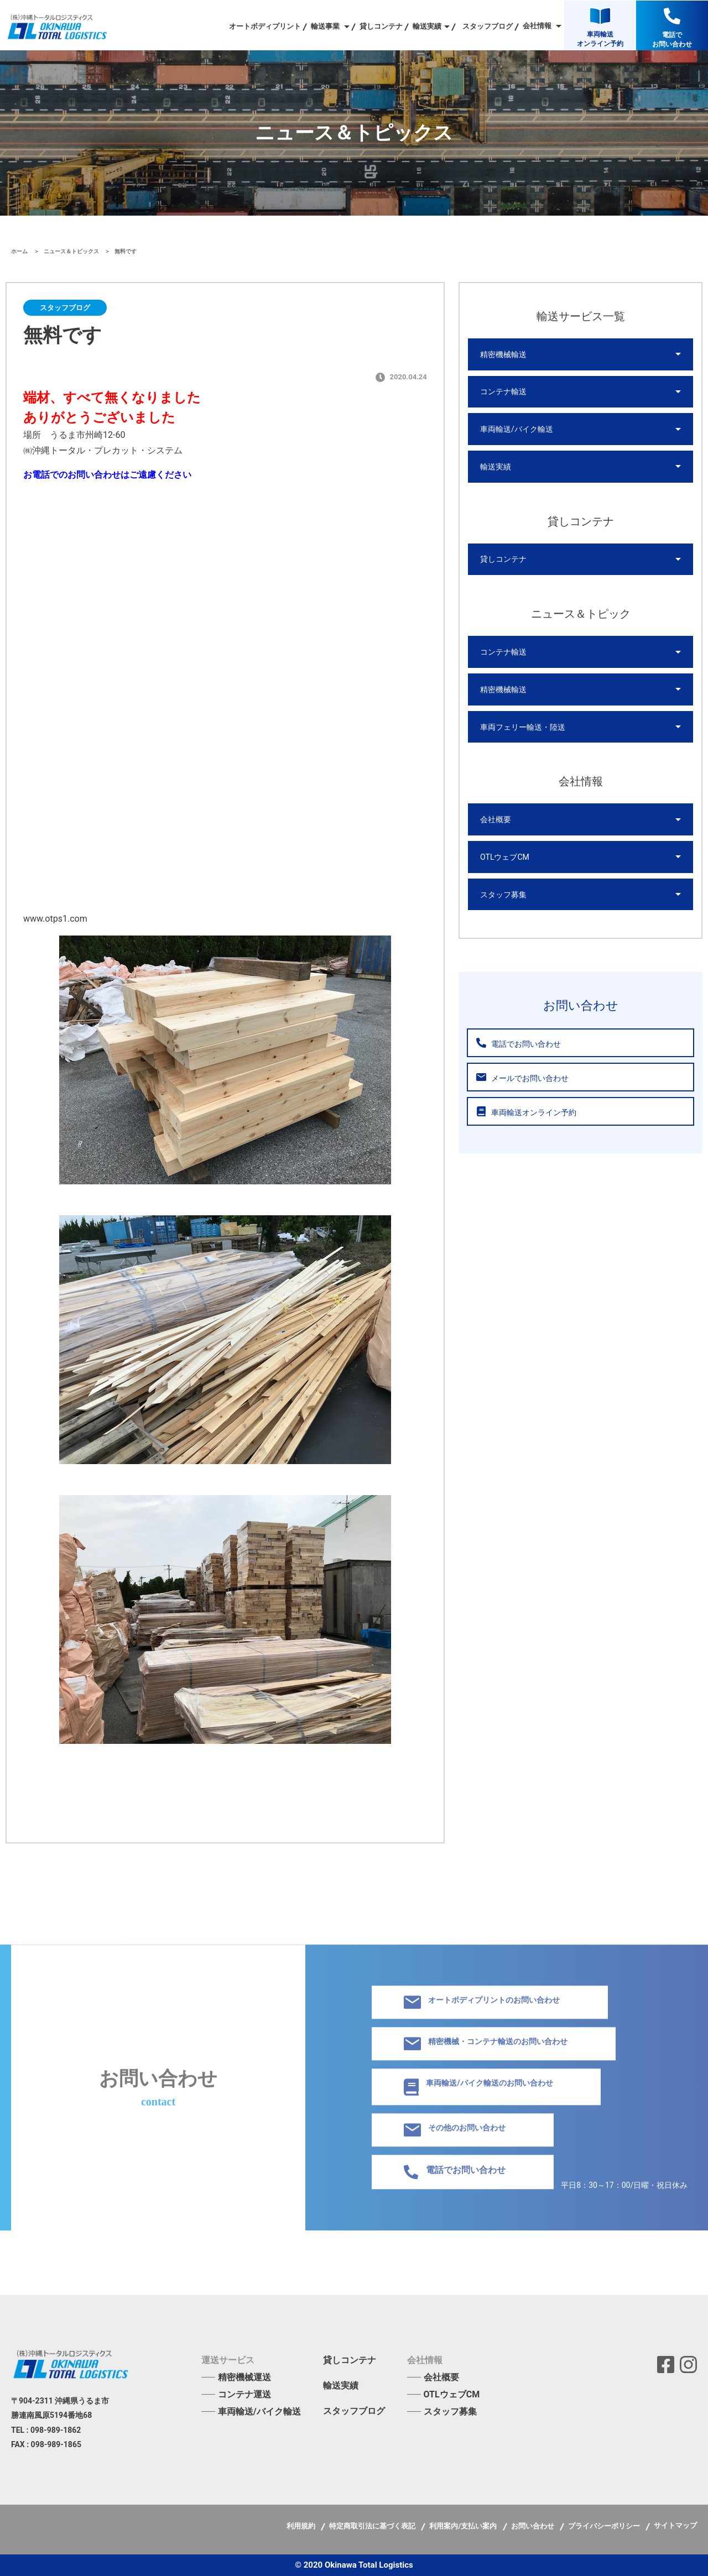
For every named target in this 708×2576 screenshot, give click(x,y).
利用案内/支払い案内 (463, 2526)
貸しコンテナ (381, 26)
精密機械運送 (244, 2377)
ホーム (20, 251)
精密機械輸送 (503, 354)
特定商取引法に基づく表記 (373, 2526)
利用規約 (302, 2526)
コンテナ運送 (244, 2394)
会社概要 (495, 821)
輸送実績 (495, 467)
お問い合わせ (533, 2526)
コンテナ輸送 (503, 392)
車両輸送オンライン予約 (526, 1114)
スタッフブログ (487, 26)
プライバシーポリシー (605, 2526)
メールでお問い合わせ (522, 1079)
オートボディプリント (265, 26)
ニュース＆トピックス (72, 251)
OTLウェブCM (504, 858)
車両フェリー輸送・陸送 (522, 728)
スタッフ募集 (503, 896)
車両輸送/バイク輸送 (516, 429)
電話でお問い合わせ (518, 1045)
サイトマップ (675, 2525)
